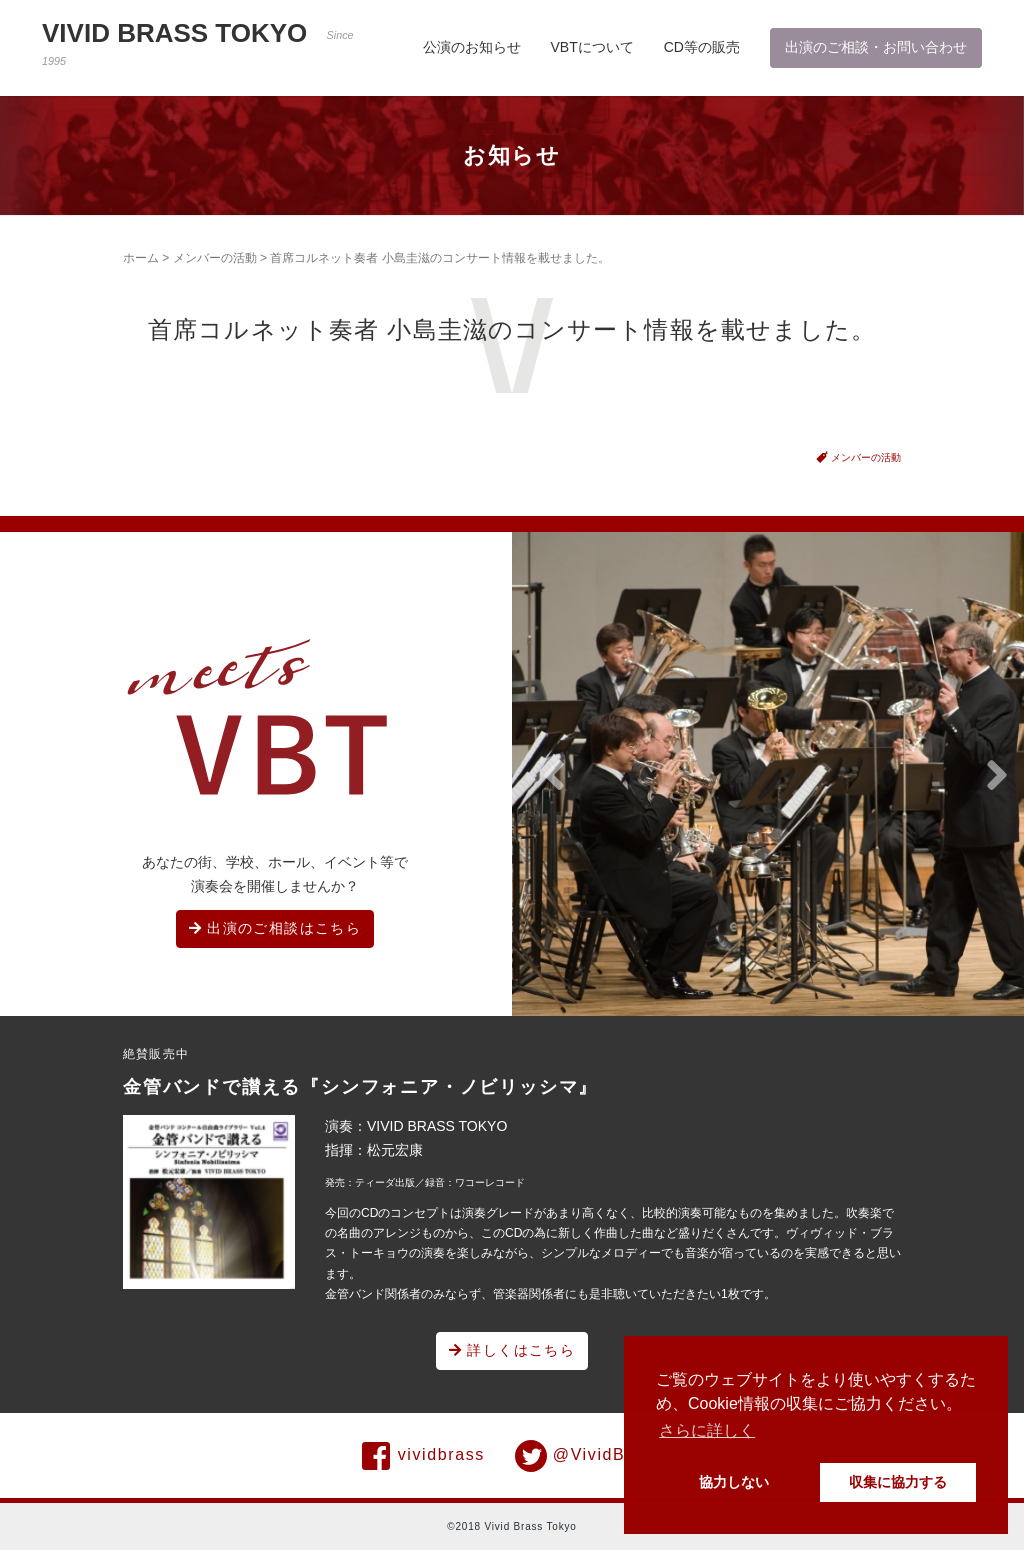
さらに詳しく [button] (707, 1430)
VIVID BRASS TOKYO (198, 42)
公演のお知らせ (472, 47)
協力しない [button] (734, 1482)
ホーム (141, 258)
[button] (554, 776)
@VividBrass (588, 1456)
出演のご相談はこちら (275, 928)
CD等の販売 (702, 47)
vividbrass (423, 1456)
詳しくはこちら (512, 1350)
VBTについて (592, 47)
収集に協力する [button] (898, 1482)
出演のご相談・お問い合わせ (876, 47)
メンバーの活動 (215, 258)
